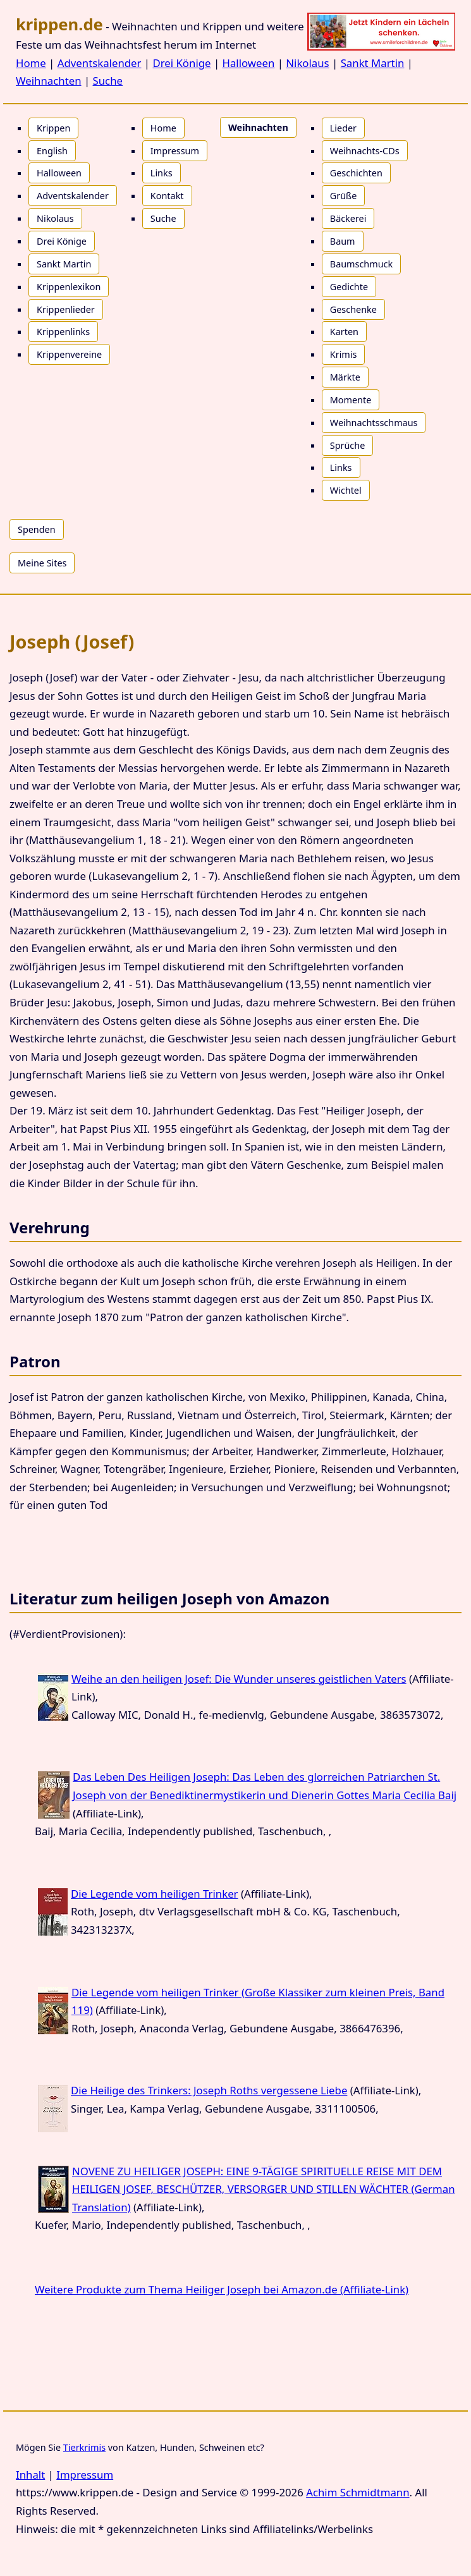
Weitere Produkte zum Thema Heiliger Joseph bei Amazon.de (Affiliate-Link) (221, 2289)
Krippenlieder (66, 309)
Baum (342, 241)
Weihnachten (49, 80)
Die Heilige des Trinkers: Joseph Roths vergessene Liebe (209, 2090)
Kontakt (167, 196)
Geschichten (356, 173)
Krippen (53, 128)
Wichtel (346, 490)
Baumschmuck (361, 264)
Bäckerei (348, 218)
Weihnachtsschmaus (374, 423)
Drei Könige (181, 63)
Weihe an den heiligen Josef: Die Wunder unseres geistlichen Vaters (239, 1678)
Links (161, 173)
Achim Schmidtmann (357, 2492)
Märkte (345, 377)
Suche (108, 80)
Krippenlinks (63, 332)
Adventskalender (100, 63)
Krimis (343, 354)
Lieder (343, 128)
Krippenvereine (69, 354)
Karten (344, 332)
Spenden (37, 529)
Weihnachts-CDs (365, 151)
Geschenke (353, 309)
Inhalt (30, 2474)
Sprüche (347, 445)
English (52, 151)
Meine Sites (42, 563)
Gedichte (349, 287)
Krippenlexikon (69, 287)
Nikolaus (307, 63)
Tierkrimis (84, 2447)
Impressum (174, 151)
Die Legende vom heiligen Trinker (154, 1893)
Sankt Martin (373, 63)
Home (31, 63)
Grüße (343, 196)
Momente (351, 400)
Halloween (249, 63)
